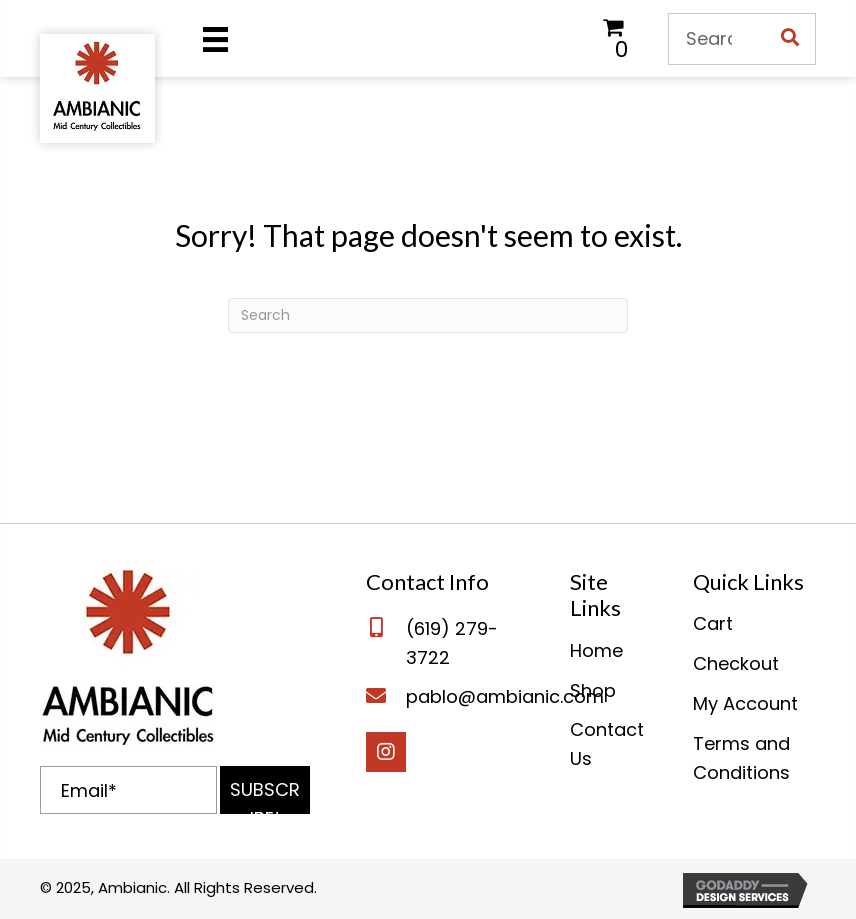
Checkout (736, 663)
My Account (745, 703)
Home (596, 650)
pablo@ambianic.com (505, 696)
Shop (593, 690)
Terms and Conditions (741, 758)
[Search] (428, 315)
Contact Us (607, 744)
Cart (713, 623)
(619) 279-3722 (452, 643)
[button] (265, 790)
